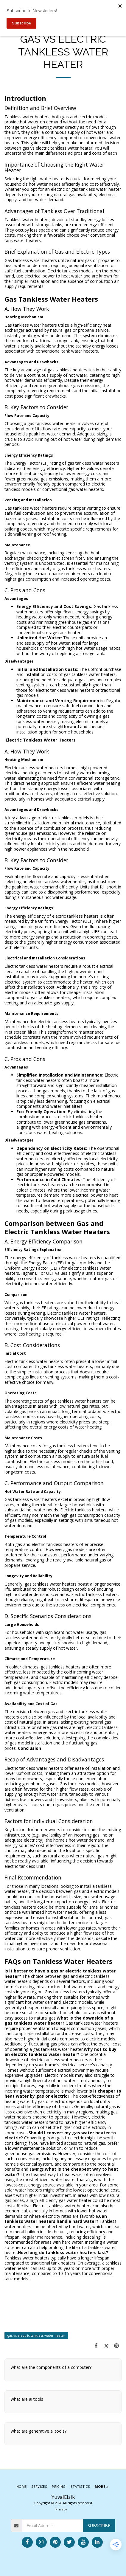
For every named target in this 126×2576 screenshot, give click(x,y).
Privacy (61, 2509)
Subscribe (99, 2525)
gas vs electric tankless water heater (36, 2335)
